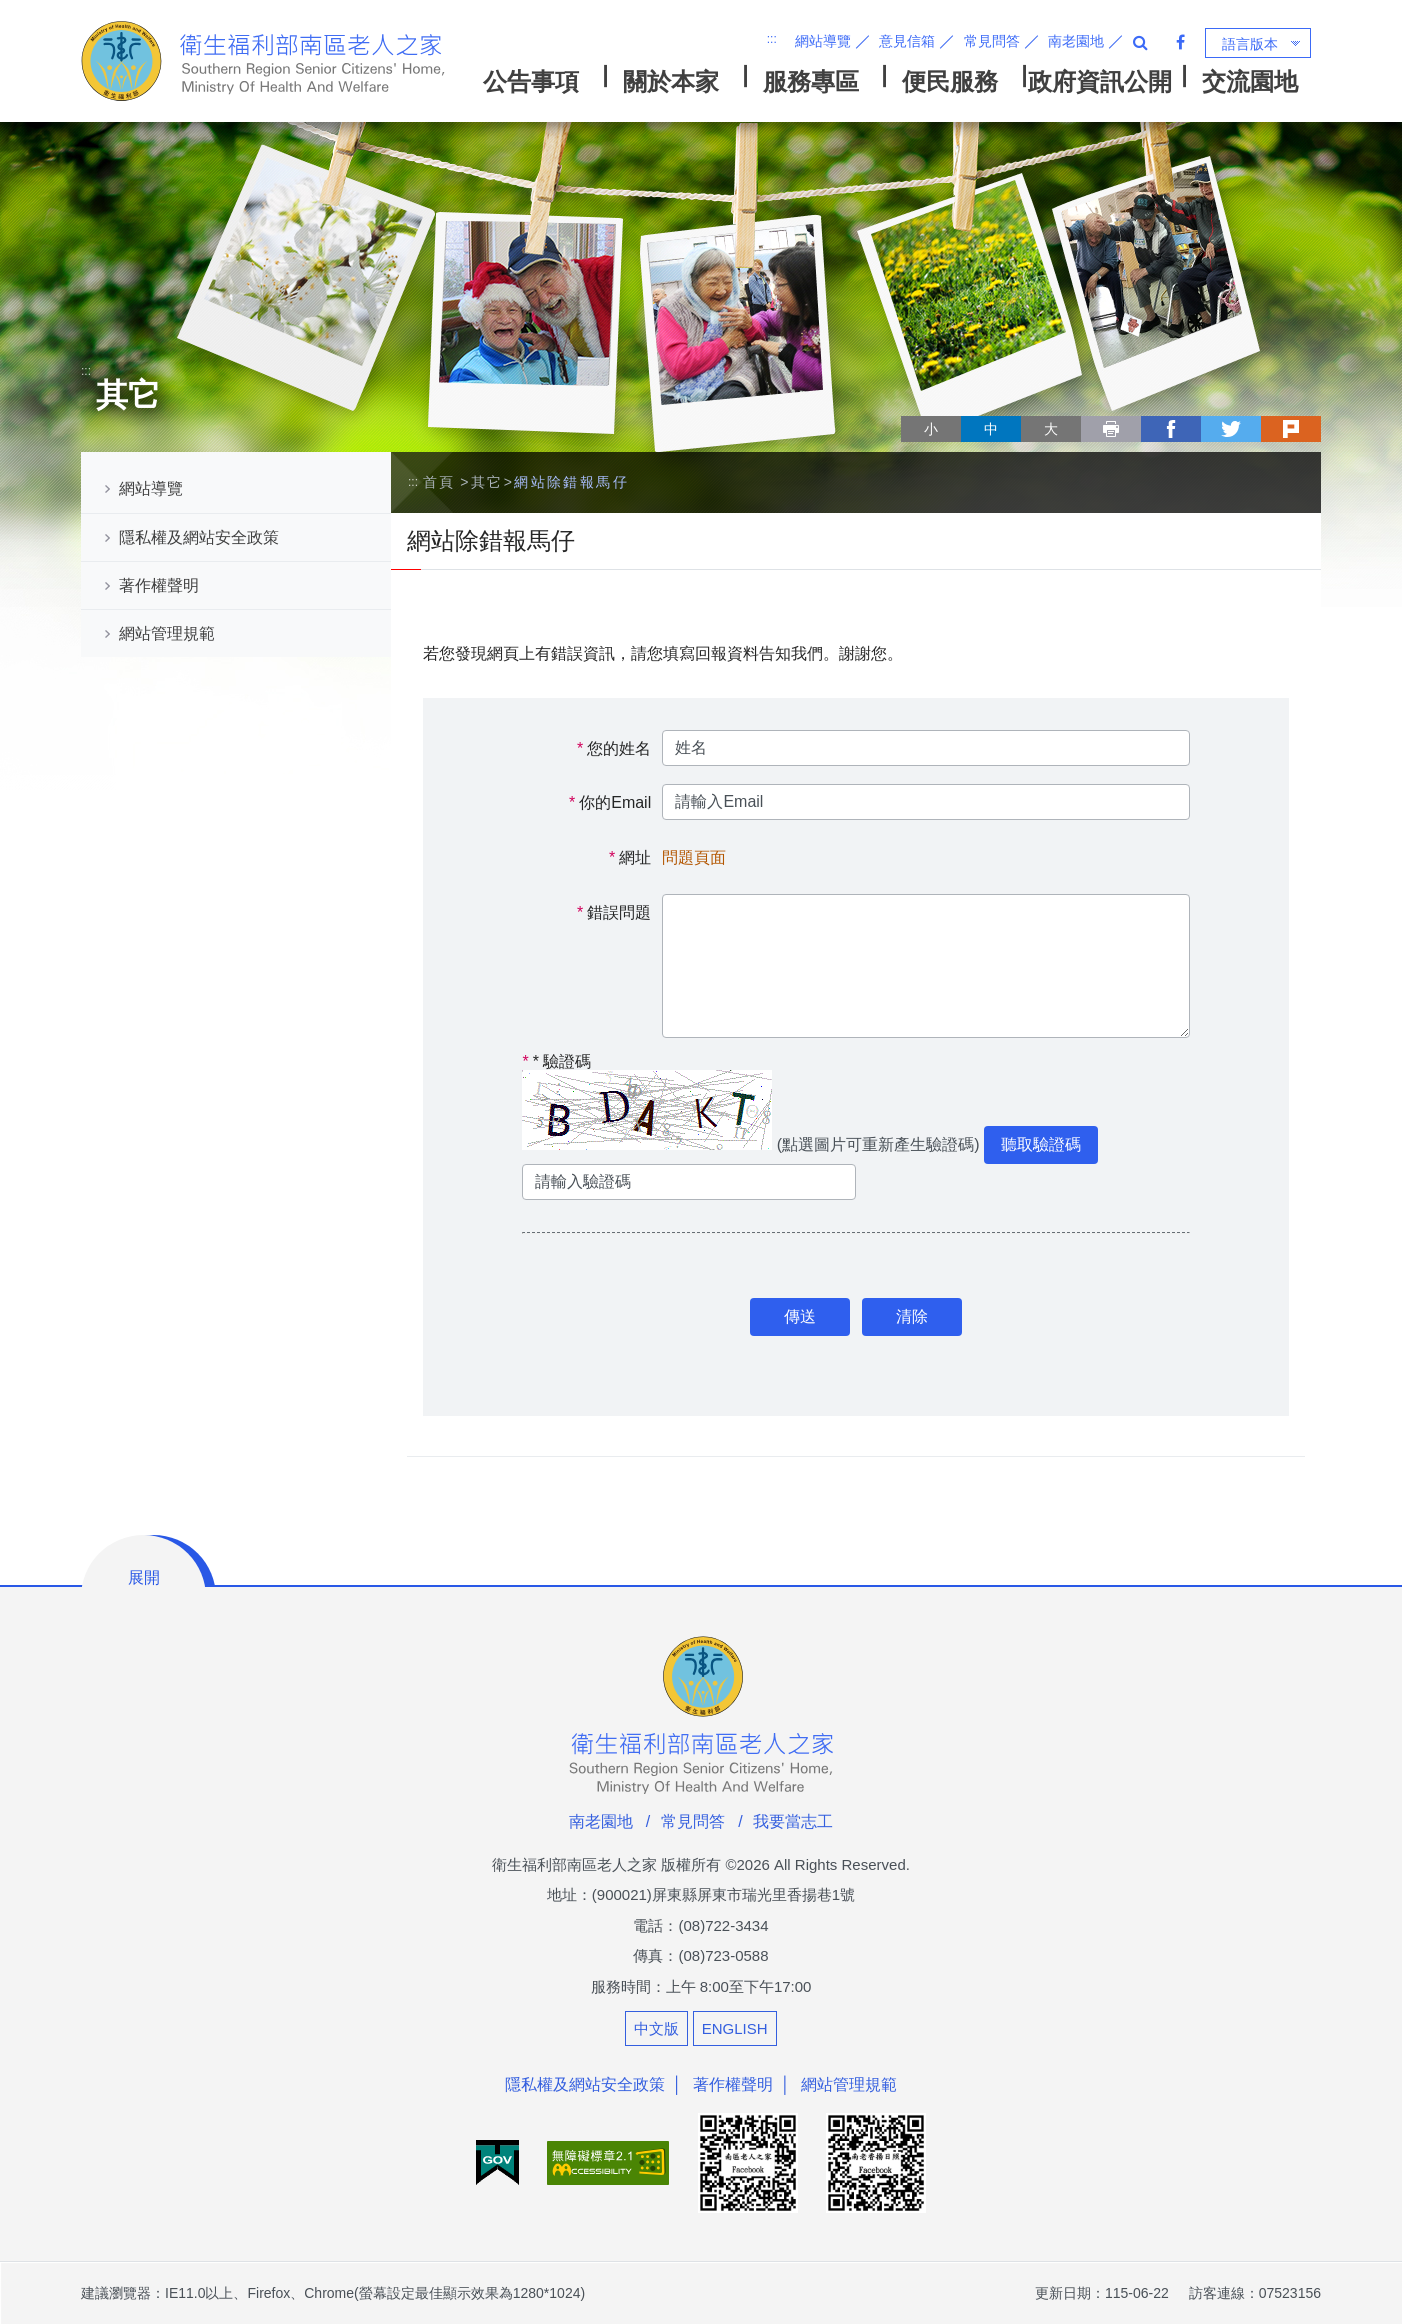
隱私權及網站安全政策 (199, 537)
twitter (1231, 429)
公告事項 (531, 81)
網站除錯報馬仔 (571, 482)
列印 (1111, 429)
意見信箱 (907, 41)
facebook (1171, 429)
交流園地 (1250, 81)
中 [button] (991, 429)
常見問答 (992, 41)
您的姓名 (619, 748)
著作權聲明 (159, 585)
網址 (635, 857)
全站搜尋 (1140, 42)
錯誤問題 (619, 912)
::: (772, 39)
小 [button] (931, 429)
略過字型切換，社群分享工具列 (909, 410)
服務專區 (811, 81)
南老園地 (1076, 41)
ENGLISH (735, 2028)
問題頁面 (694, 857)
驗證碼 (556, 1061)
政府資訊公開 (1100, 81)
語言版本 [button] (1250, 44)
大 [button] (1051, 429)
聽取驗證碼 (1041, 1144)
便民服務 (950, 81)
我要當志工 (793, 1821)
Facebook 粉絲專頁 (1180, 42)
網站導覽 (823, 41)
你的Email (615, 802)
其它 (487, 482)
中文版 (656, 2028)
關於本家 (671, 81)
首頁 (439, 482)
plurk (1291, 429)
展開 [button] (144, 1577)
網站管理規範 (167, 633)
